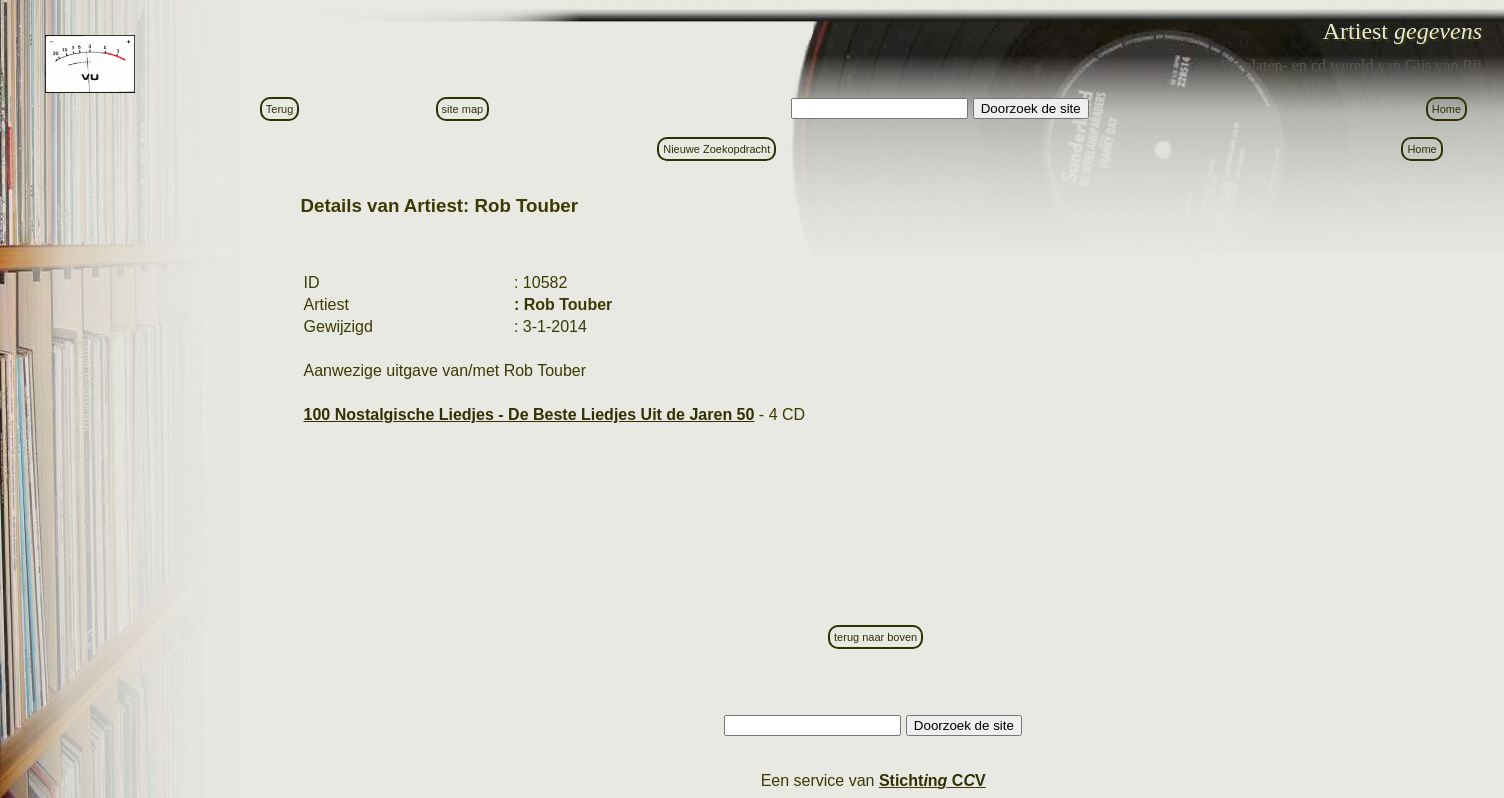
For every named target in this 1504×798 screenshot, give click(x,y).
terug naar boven (875, 637)
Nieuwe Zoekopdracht (716, 149)
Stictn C (932, 780)
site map (463, 109)
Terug (280, 109)
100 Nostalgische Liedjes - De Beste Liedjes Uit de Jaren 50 (529, 414)
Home (1446, 109)
